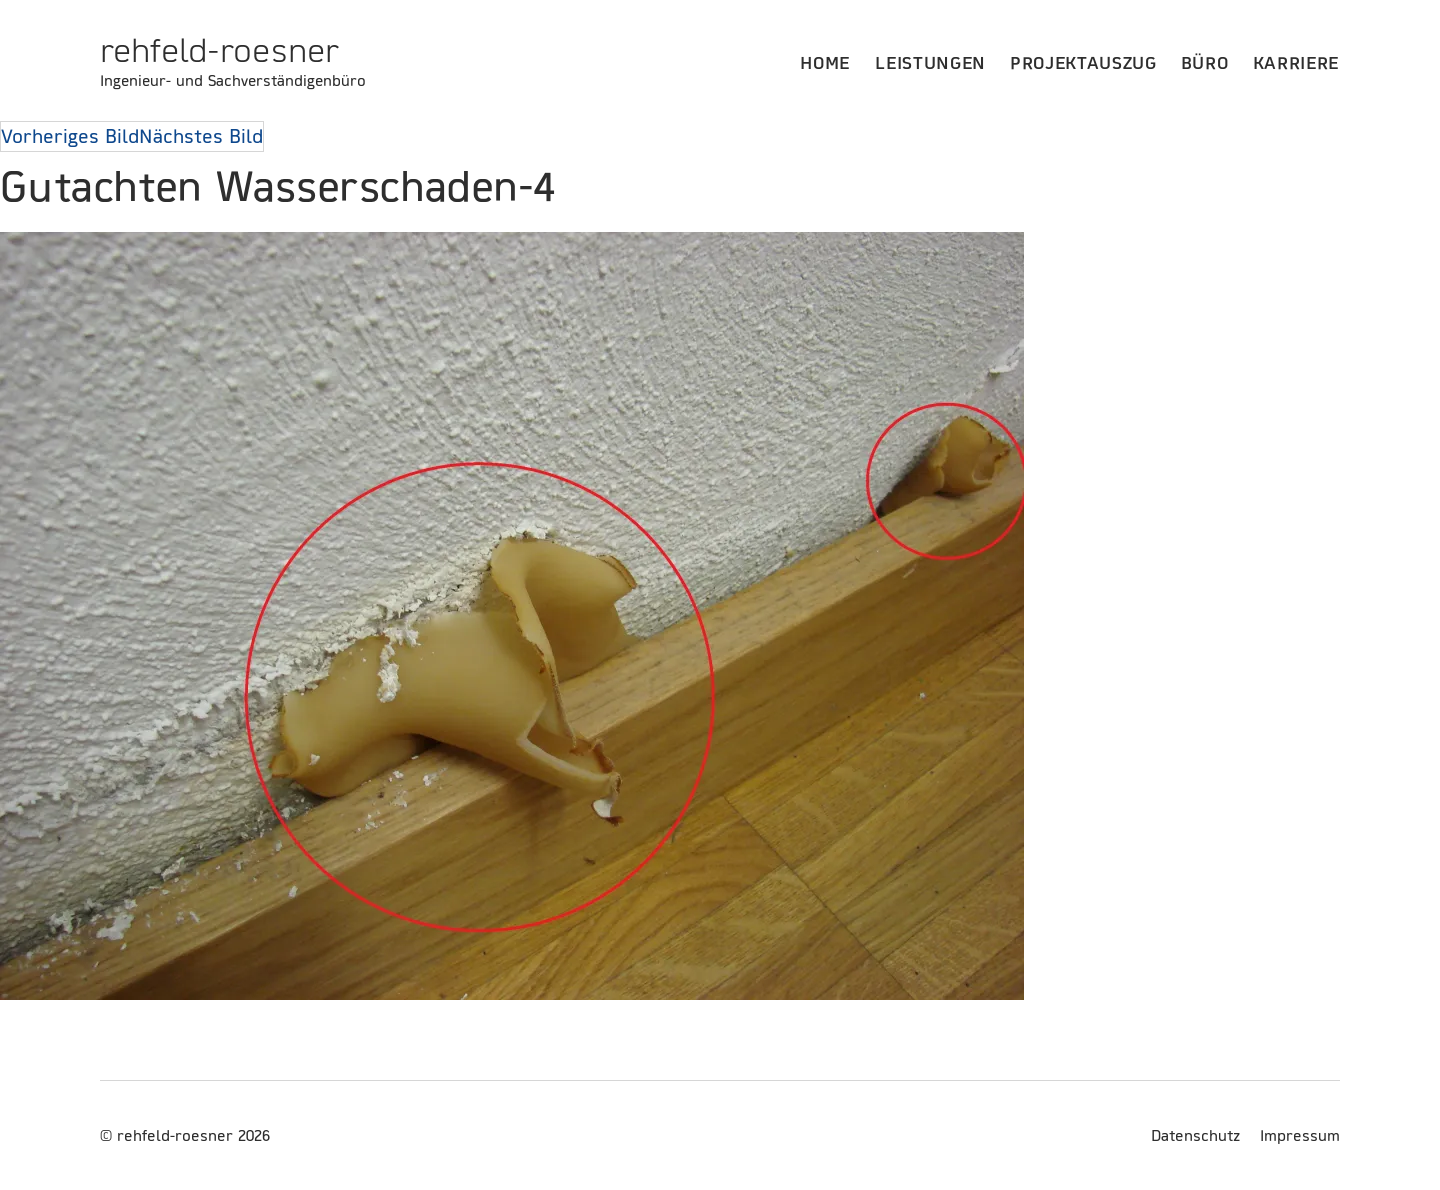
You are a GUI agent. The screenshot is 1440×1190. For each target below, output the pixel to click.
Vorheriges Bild (70, 136)
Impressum (1300, 1135)
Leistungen (930, 62)
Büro (1205, 62)
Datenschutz (1195, 1135)
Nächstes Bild (201, 136)
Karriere (1296, 62)
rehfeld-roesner (219, 50)
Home (825, 62)
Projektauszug (1083, 62)
